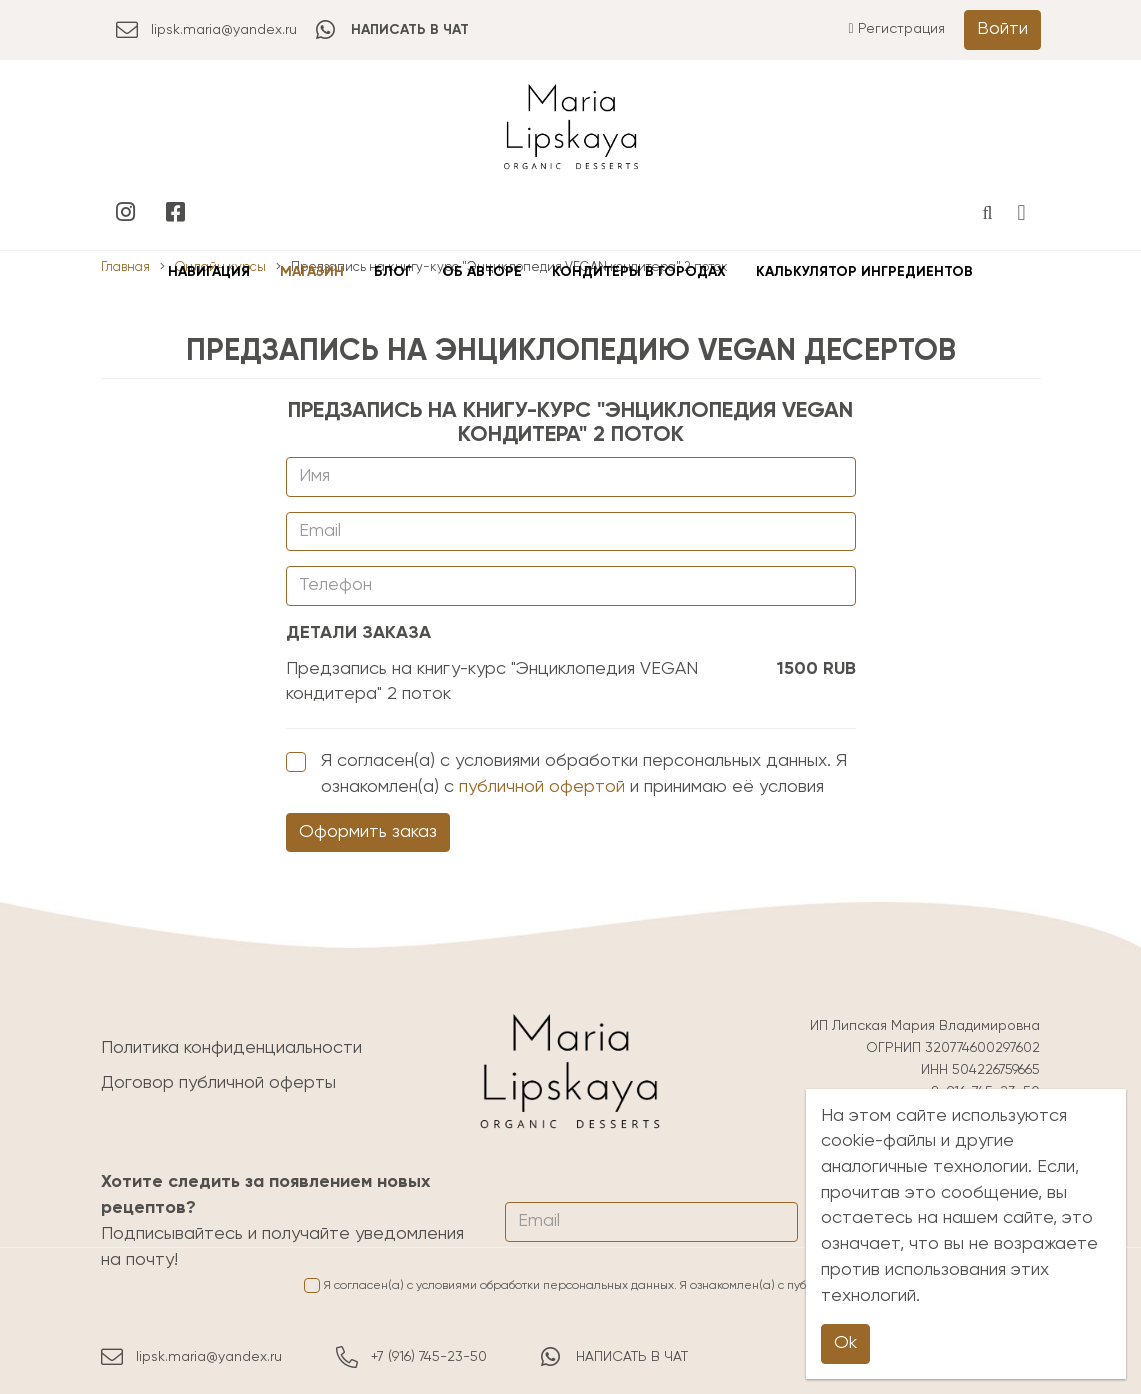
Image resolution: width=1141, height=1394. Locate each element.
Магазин (312, 272)
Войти (1002, 29)
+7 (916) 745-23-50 (411, 1357)
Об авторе (482, 272)
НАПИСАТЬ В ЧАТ (614, 1357)
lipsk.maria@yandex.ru (206, 30)
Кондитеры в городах (639, 272)
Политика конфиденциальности (231, 1048)
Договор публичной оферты (218, 1083)
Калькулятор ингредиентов (864, 272)
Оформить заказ (368, 832)
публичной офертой (542, 787)
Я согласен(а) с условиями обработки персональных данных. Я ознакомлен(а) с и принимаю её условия (566, 774)
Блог (393, 272)
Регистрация (896, 29)
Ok (845, 1343)
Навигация (209, 272)
